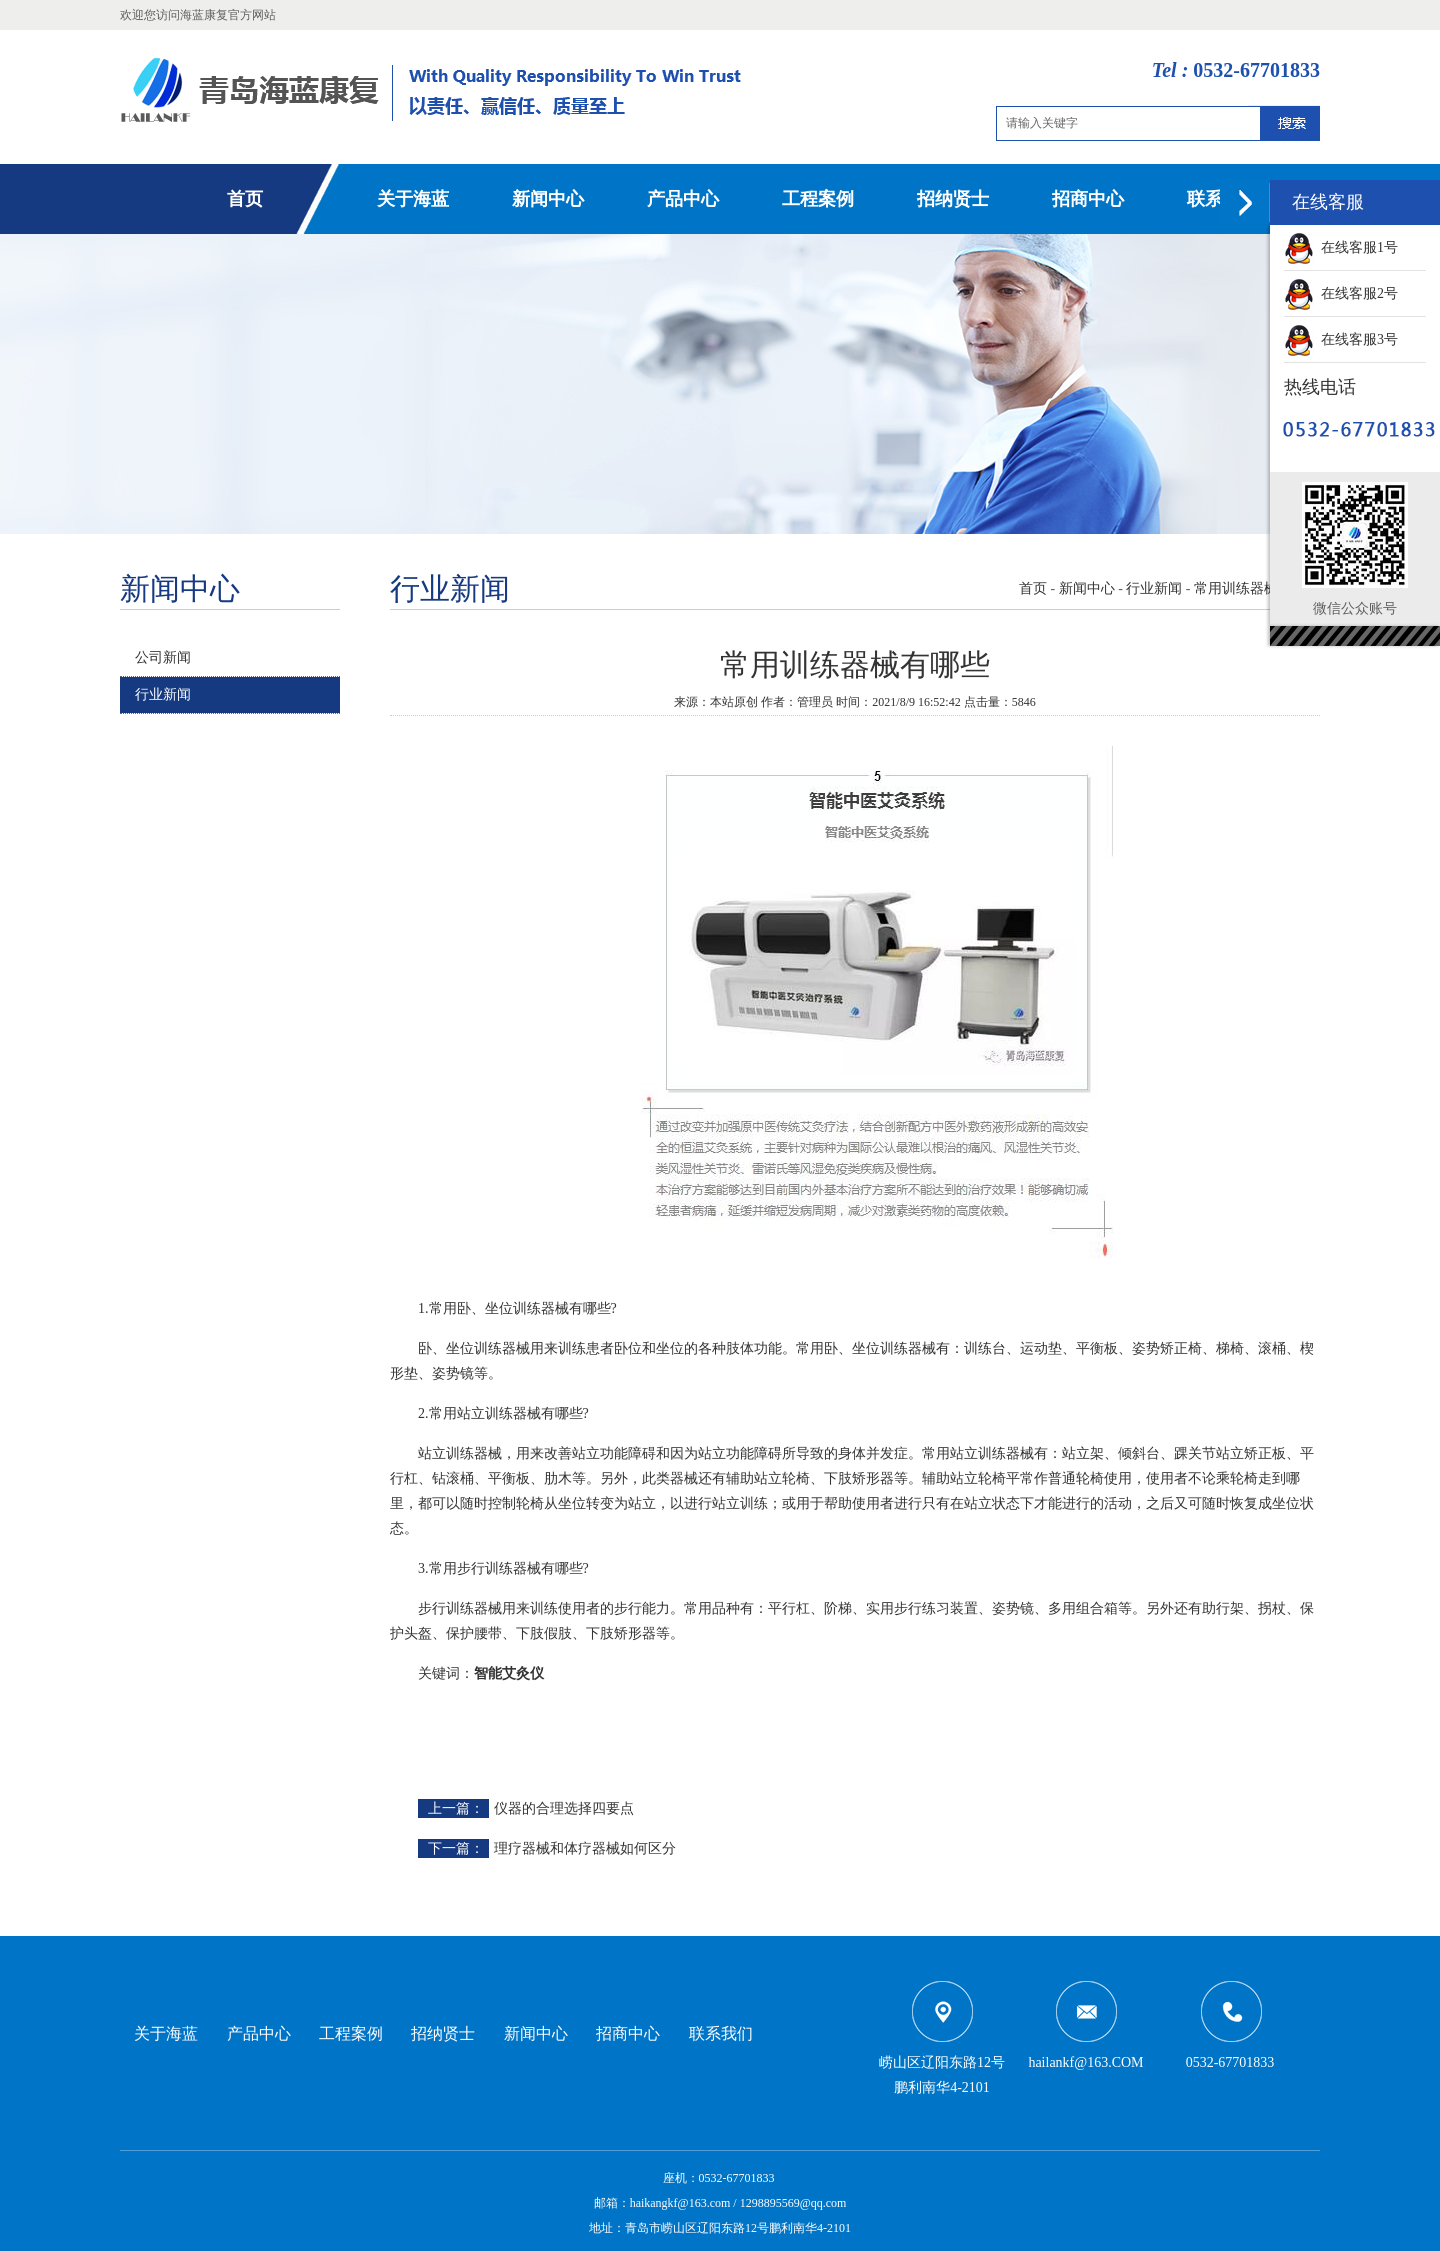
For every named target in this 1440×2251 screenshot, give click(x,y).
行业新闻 (163, 694)
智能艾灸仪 (509, 1673)
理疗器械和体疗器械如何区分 (585, 1848)
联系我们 (721, 2033)
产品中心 (683, 199)
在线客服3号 (1341, 339)
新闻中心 (548, 199)
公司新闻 (163, 657)
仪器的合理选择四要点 (564, 1808)
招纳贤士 (953, 199)
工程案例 (818, 199)
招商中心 (1088, 199)
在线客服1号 (1341, 247)
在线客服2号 (1341, 293)
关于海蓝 (413, 199)
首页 (245, 199)
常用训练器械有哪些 (1257, 588)
